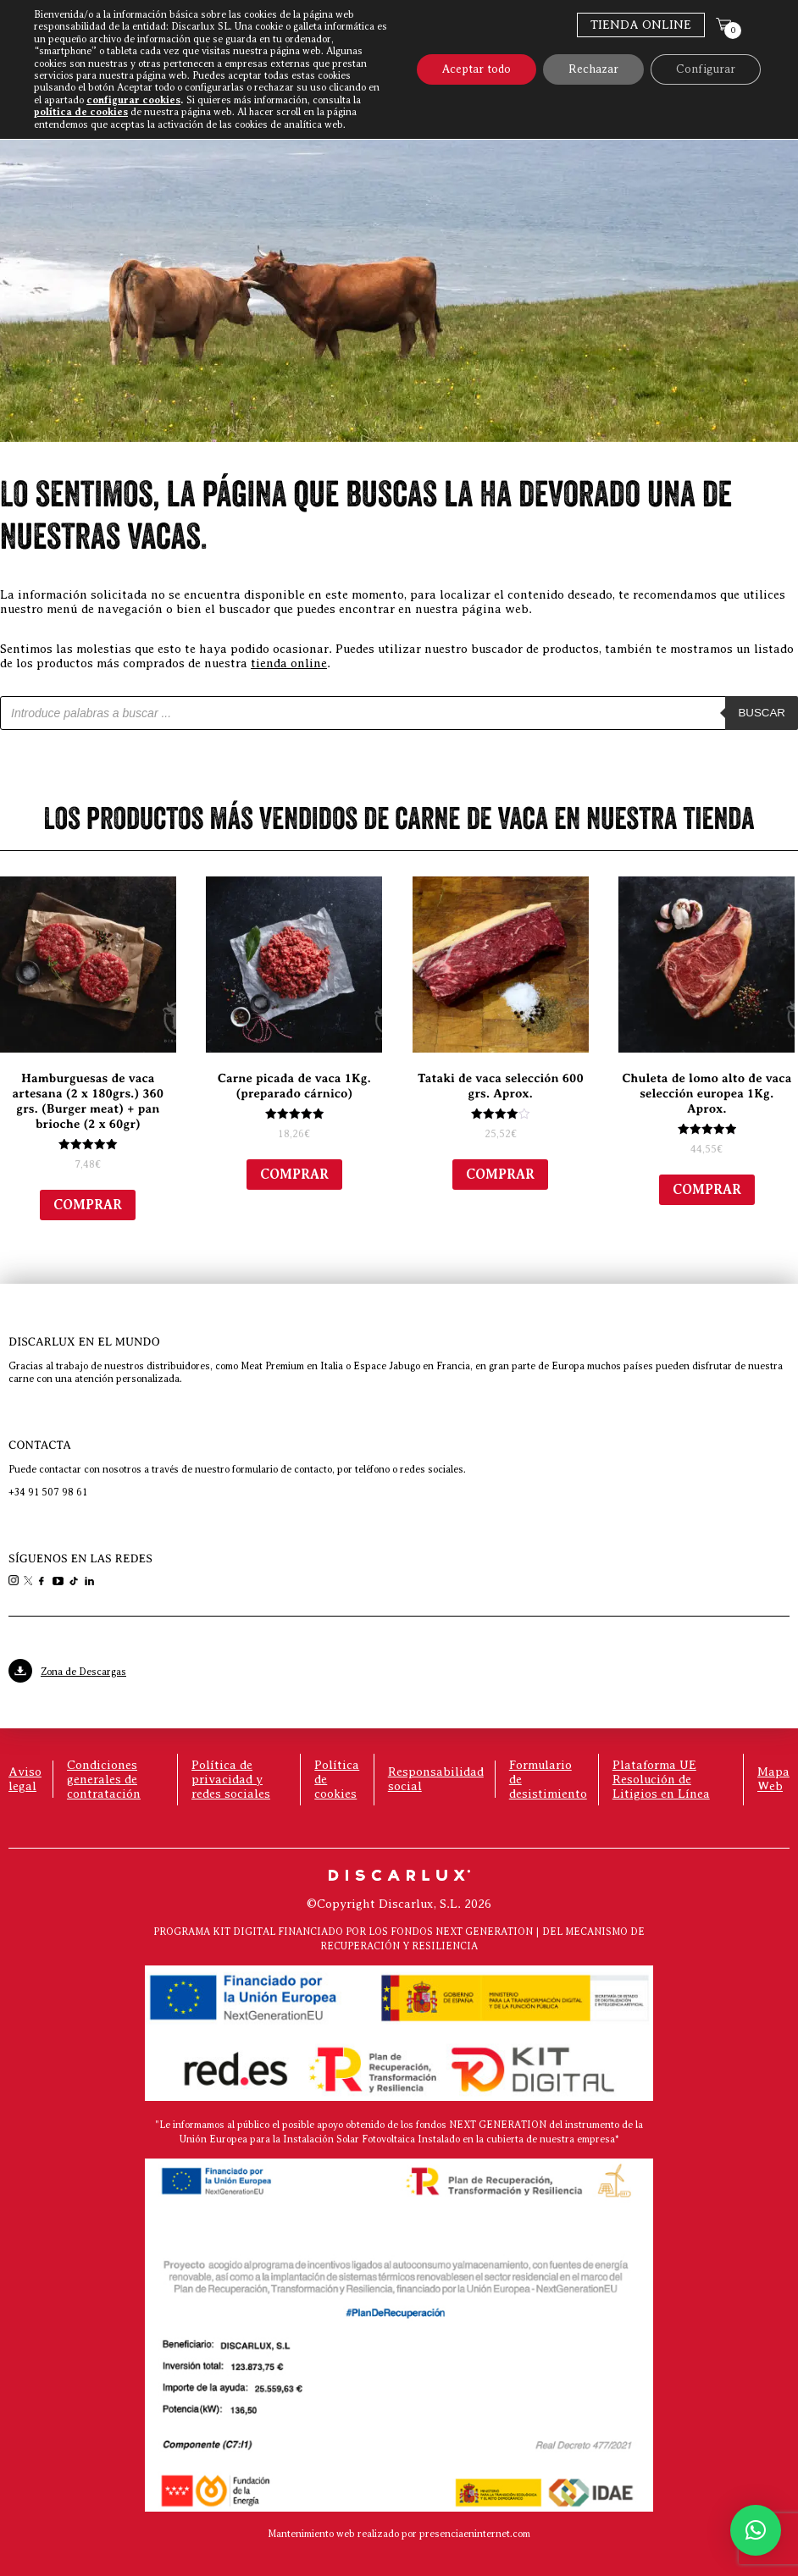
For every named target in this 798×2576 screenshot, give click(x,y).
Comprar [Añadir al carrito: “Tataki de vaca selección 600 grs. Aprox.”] (500, 1174)
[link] (15, 1582)
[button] (755, 2530)
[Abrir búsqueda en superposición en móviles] (399, 713)
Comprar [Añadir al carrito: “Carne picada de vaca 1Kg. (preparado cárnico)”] (294, 1174)
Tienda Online (640, 24)
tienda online (289, 663)
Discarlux (532, 70)
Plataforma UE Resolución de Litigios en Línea (661, 1779)
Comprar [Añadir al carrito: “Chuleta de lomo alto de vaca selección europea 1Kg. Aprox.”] (707, 1189)
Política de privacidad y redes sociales (230, 1779)
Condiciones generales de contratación (104, 1779)
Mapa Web (773, 1779)
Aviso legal (25, 1779)
